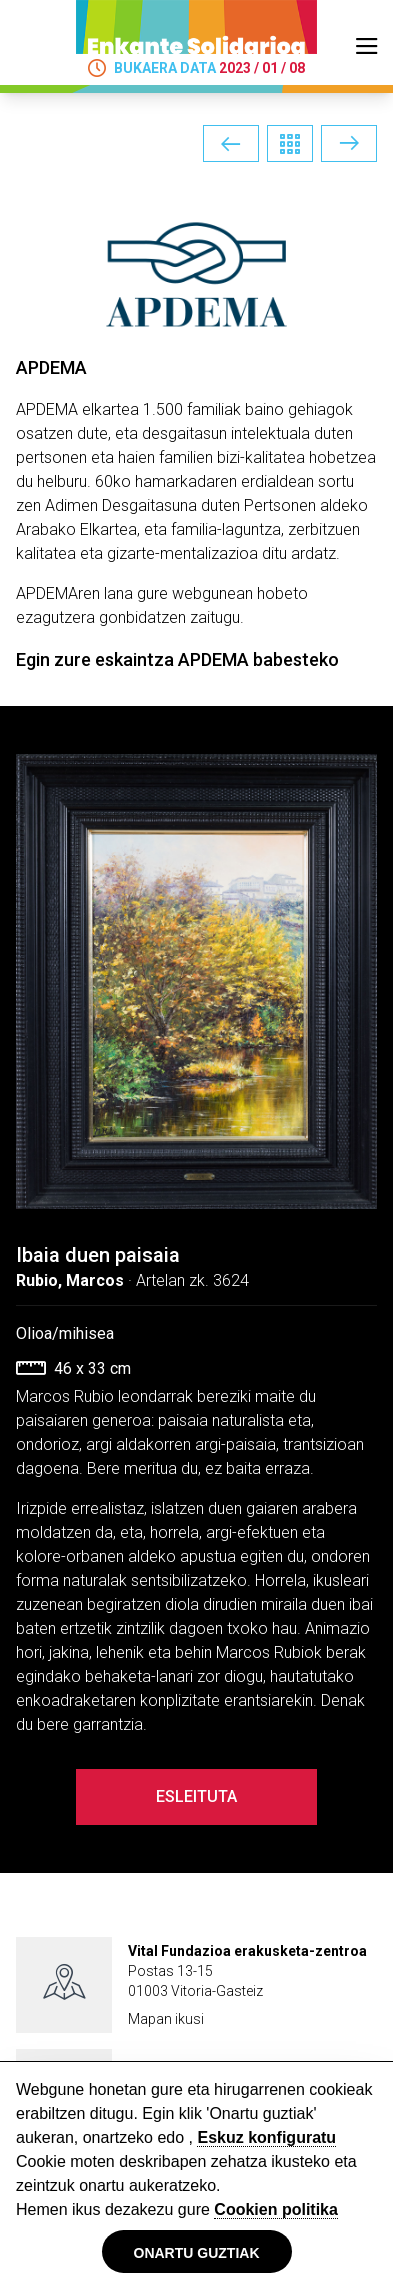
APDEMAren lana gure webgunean (134, 593)
